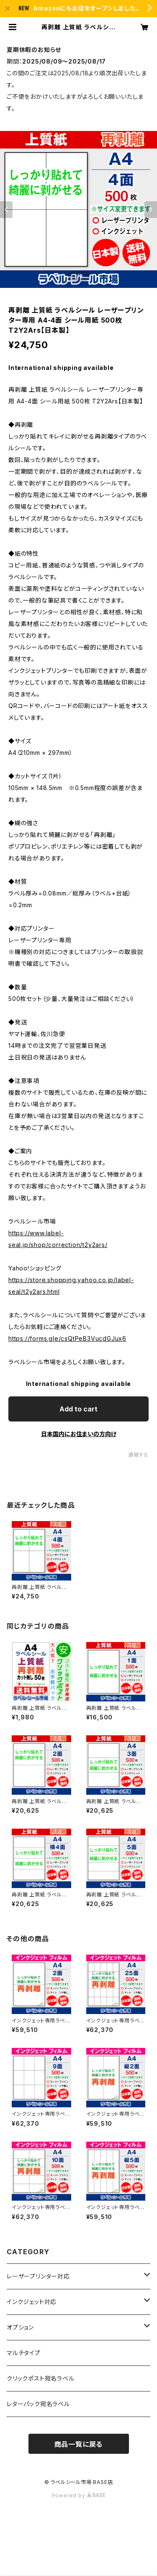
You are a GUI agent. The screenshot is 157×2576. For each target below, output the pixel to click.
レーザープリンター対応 (38, 2276)
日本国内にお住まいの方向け (78, 1433)
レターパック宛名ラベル (38, 2403)
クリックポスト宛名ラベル (41, 2378)
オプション (20, 2327)
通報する (138, 1455)
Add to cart (78, 1409)
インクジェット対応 (32, 2301)
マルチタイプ (24, 2352)
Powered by (79, 2495)
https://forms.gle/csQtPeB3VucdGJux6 (67, 1338)
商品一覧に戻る (78, 2444)
